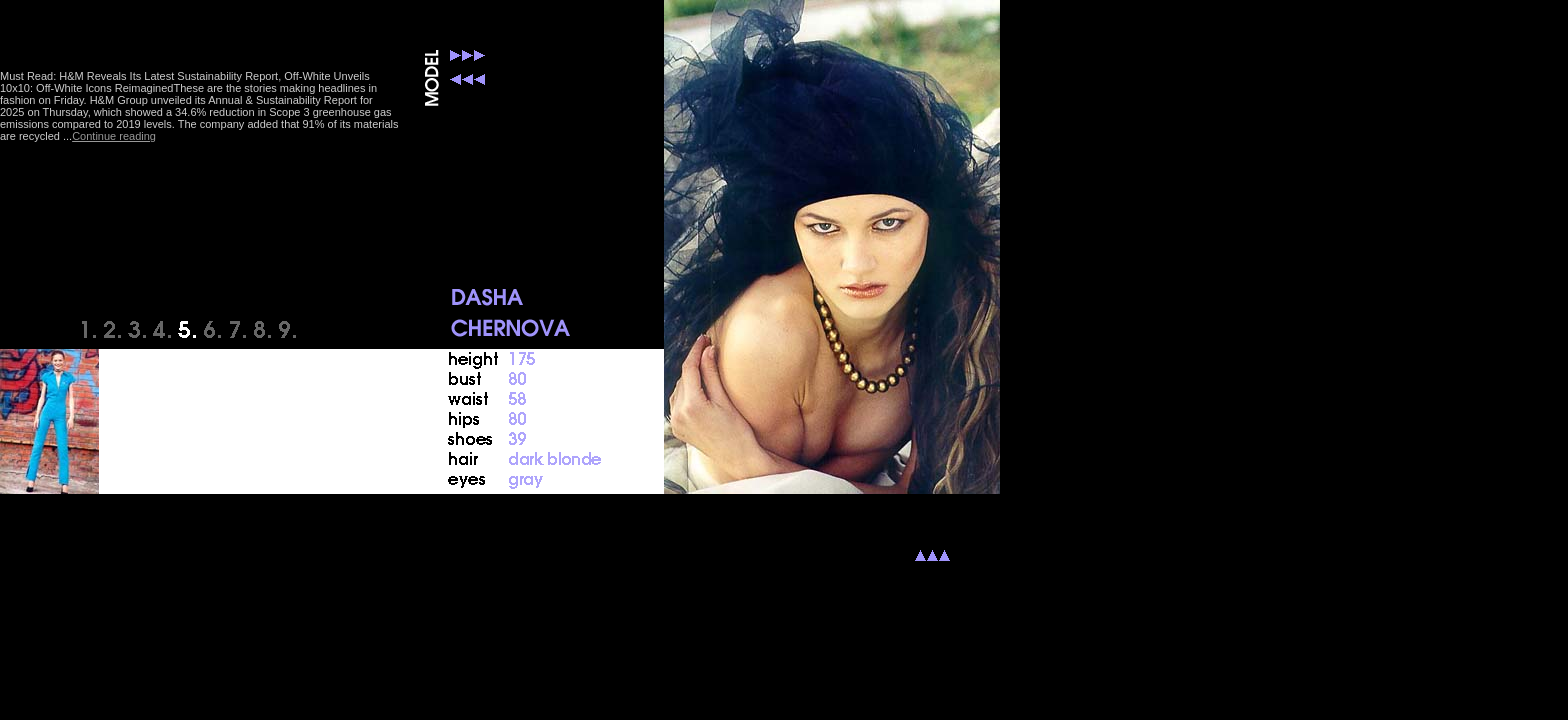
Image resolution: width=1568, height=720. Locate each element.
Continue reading (114, 136)
